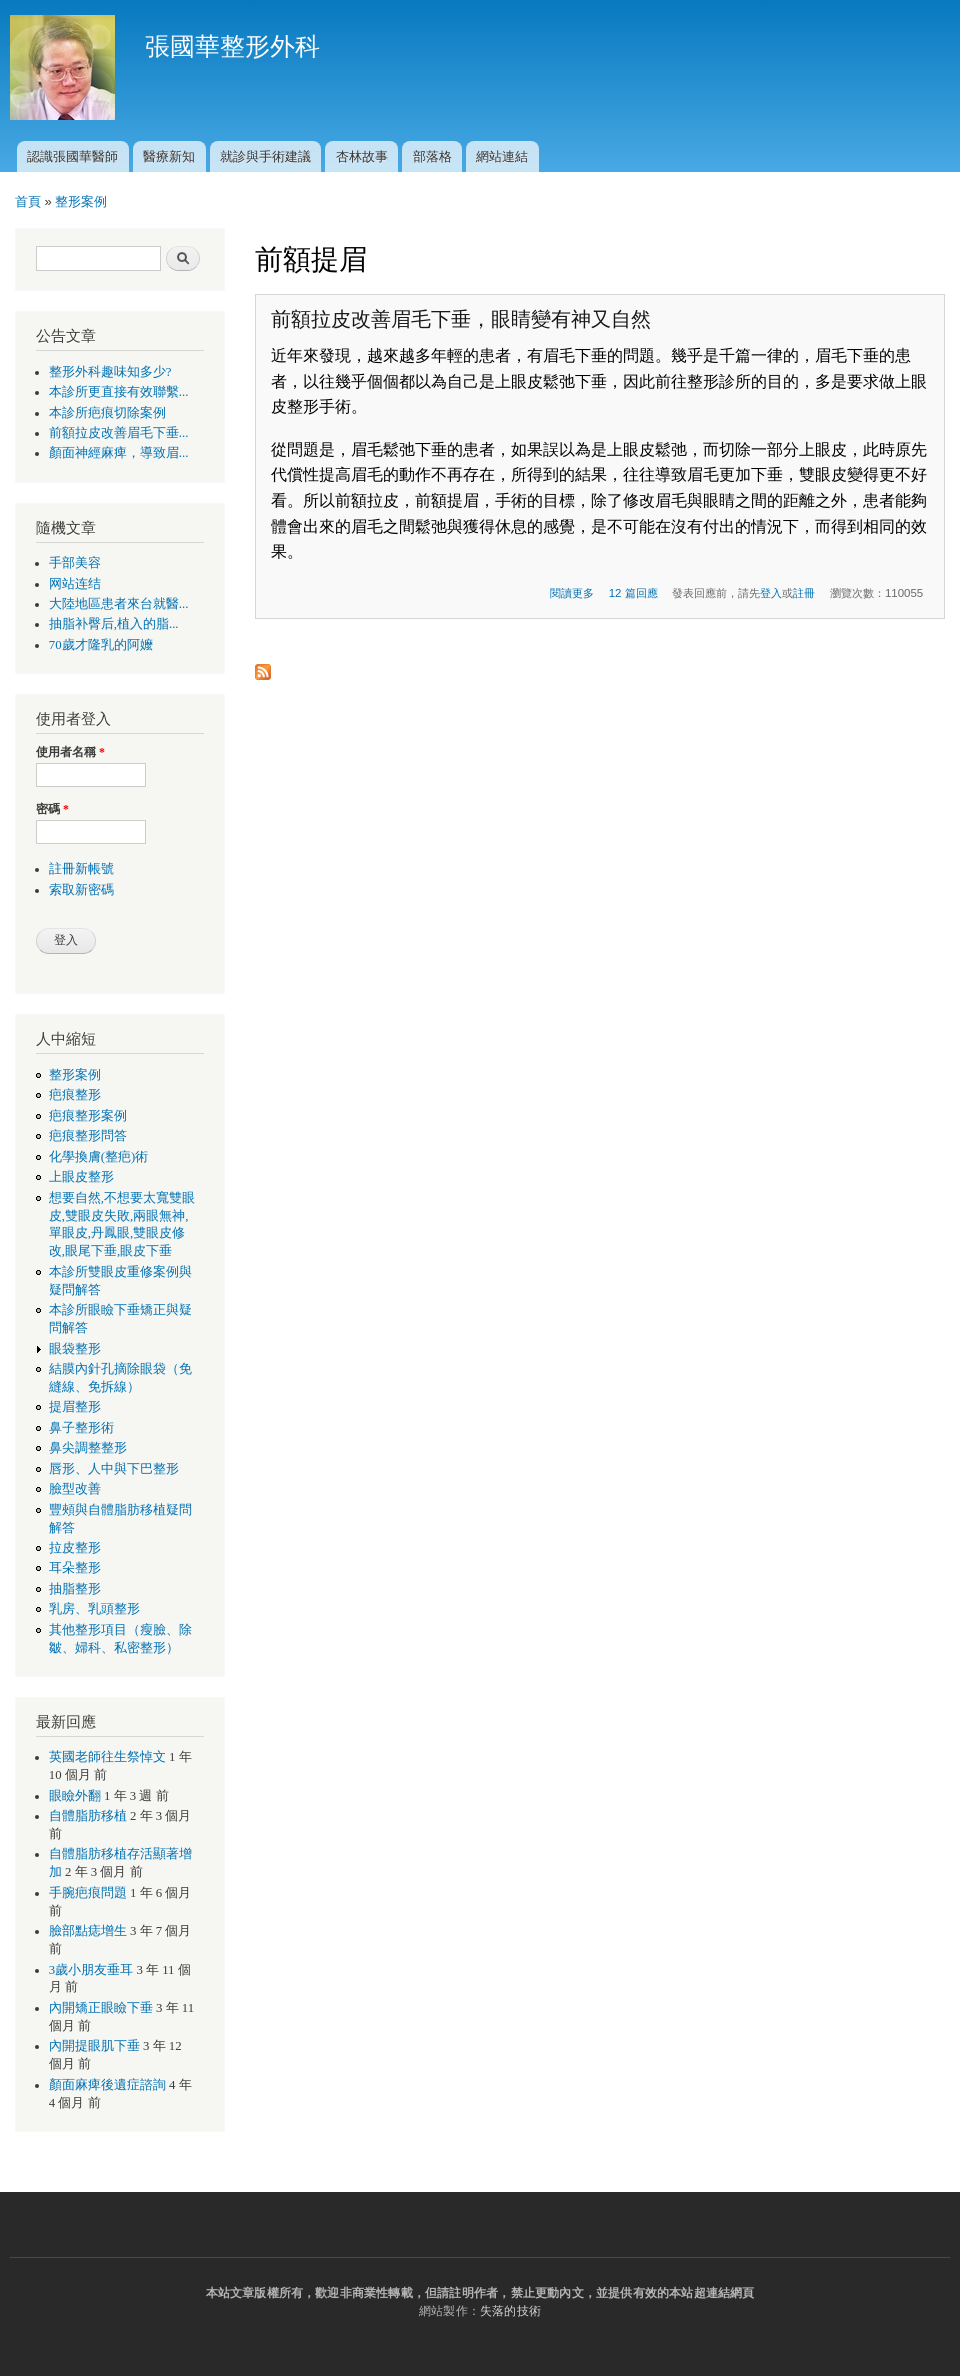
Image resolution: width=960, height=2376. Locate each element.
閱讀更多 (572, 593)
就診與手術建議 (265, 156)
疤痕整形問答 (88, 1136)
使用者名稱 (70, 752)
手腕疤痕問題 (88, 1893)
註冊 (804, 593)
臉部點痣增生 (88, 1931)
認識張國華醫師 (72, 156)
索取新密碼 (81, 890)
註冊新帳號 (81, 869)
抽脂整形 (75, 1589)
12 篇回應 (633, 593)
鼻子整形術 (81, 1428)
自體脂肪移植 (88, 1816)
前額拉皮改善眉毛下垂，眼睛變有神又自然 (461, 319)
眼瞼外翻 (75, 1796)
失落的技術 (510, 2311)
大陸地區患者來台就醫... (119, 604)
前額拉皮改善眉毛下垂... (119, 433)
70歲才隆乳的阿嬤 (101, 645)
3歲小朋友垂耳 (91, 1970)
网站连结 (75, 584)
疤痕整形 (75, 1095)
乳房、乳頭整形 (94, 1609)
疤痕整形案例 (88, 1116)
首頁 (28, 201)
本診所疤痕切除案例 (107, 413)
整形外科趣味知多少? (110, 372)
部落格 (432, 156)
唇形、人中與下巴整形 (114, 1469)
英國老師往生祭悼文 (107, 1757)
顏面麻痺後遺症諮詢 (107, 2085)
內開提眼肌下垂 (94, 2046)
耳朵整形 (75, 1568)
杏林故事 (362, 156)
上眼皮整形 (81, 1177)
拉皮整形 (75, 1548)
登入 (771, 593)
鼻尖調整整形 (88, 1448)
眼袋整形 (75, 1349)
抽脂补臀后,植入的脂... (114, 624)
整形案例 (81, 201)
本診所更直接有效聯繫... (119, 392)
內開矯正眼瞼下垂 (101, 2008)
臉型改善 (75, 1489)
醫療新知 (169, 156)
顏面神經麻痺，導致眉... (119, 453)
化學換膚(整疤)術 (99, 1157)
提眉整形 (75, 1407)
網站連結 (502, 156)
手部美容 (75, 563)
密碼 (52, 809)
